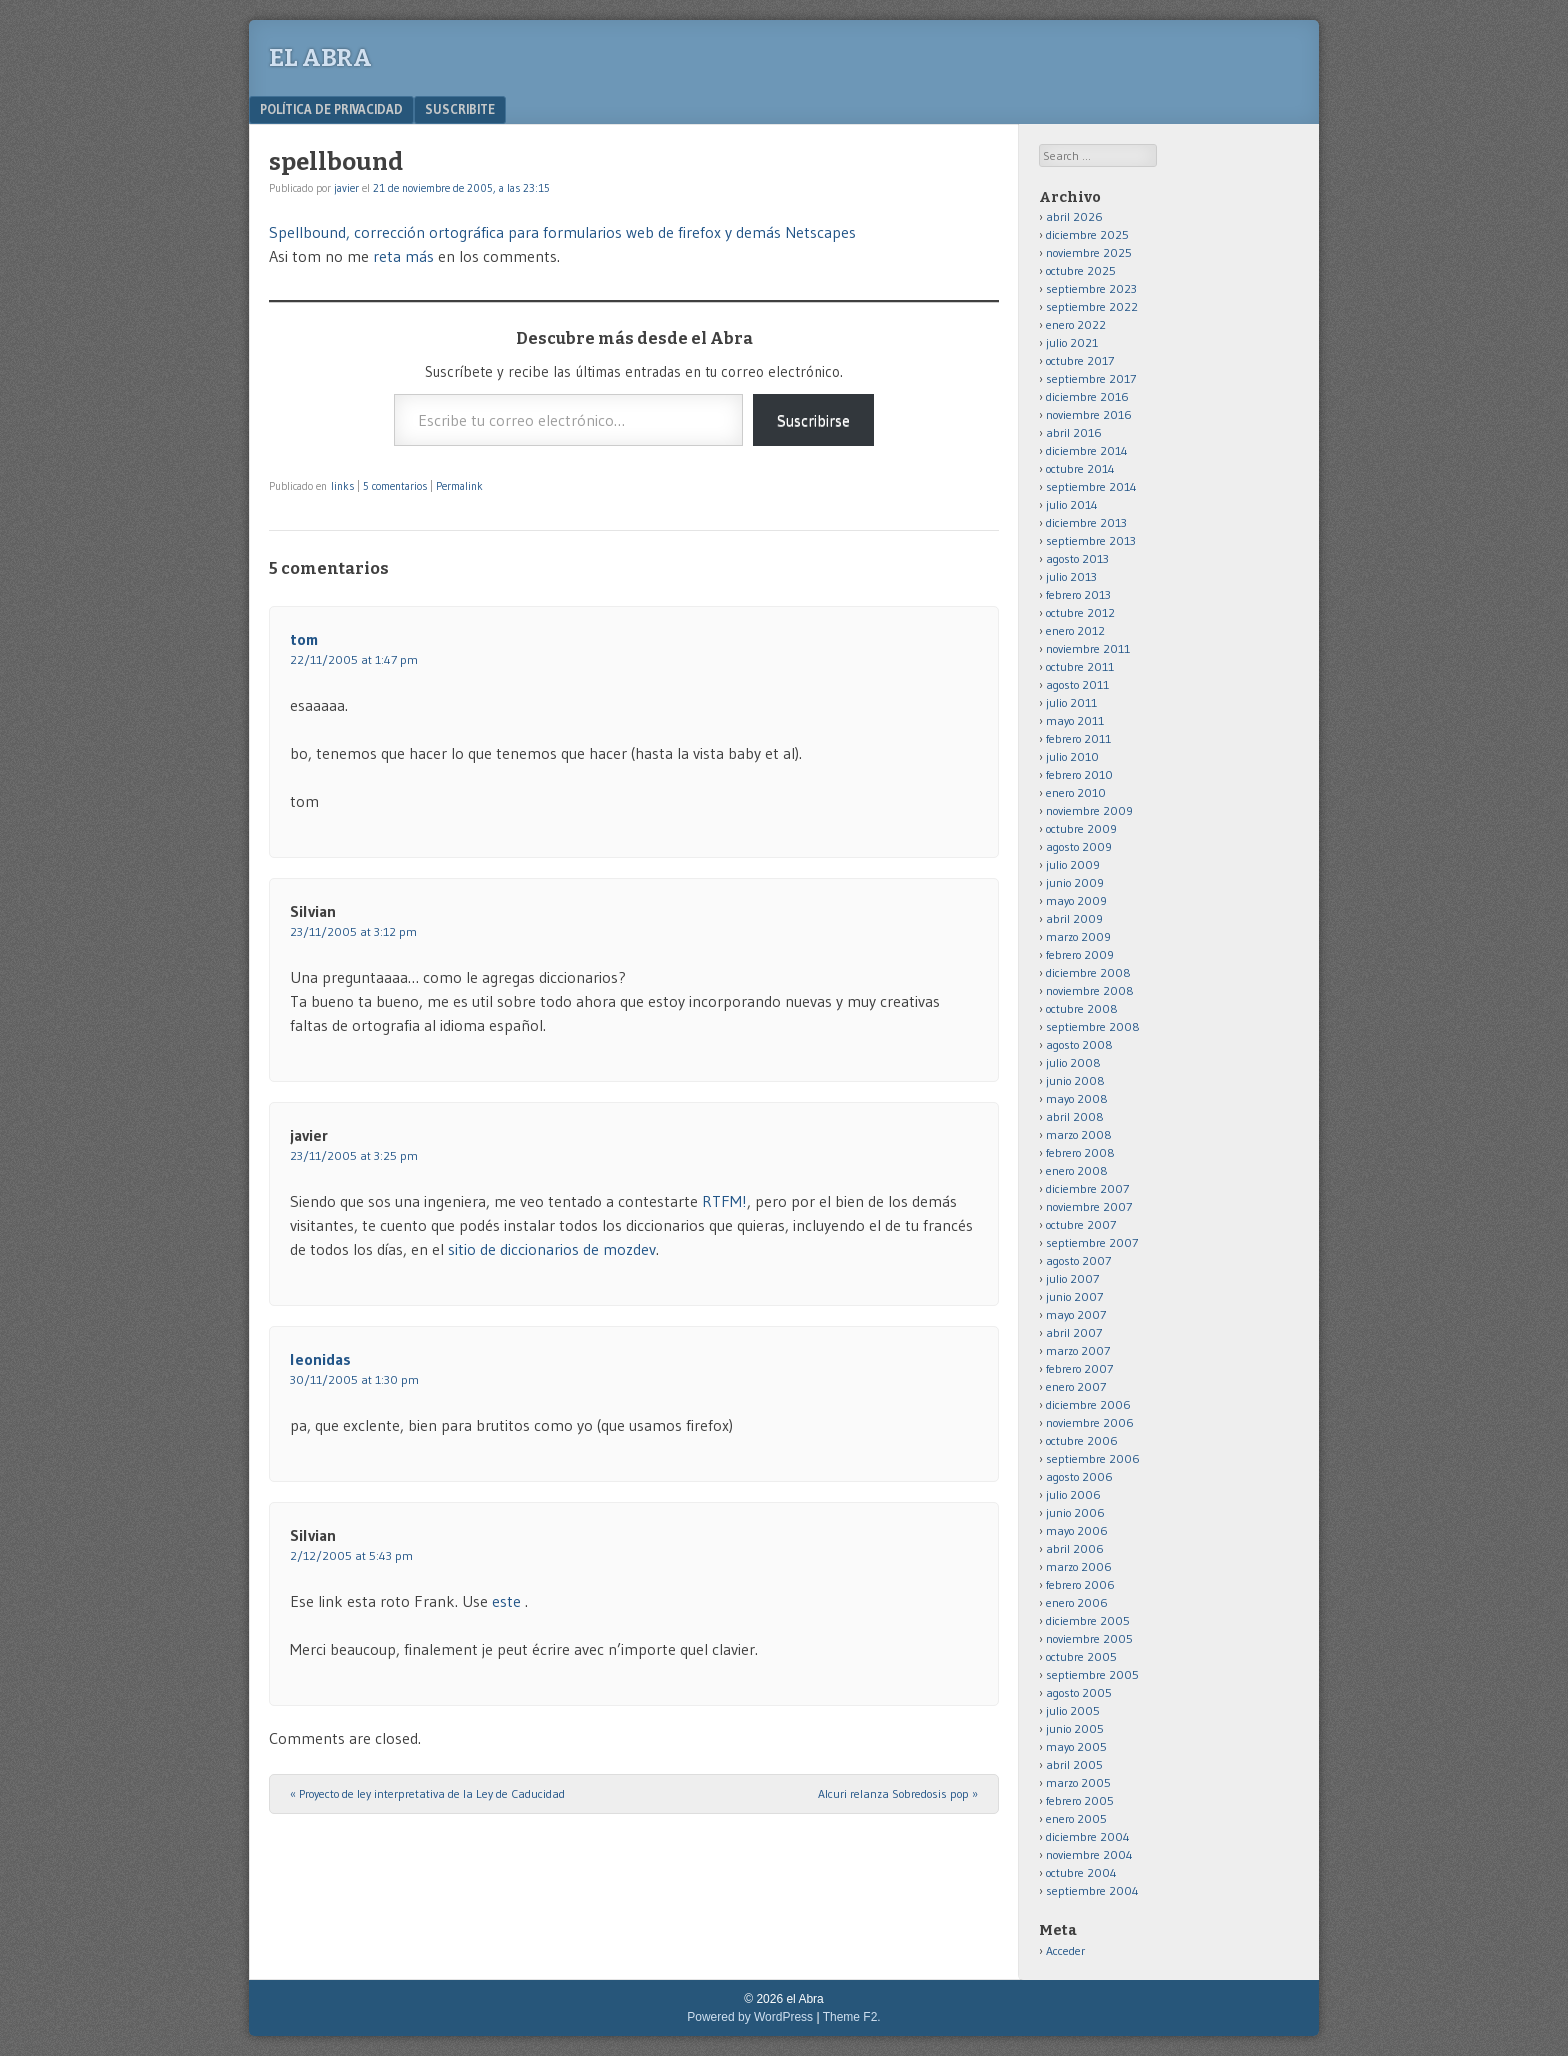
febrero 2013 (1078, 594)
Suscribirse (813, 420)
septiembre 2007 (1092, 1242)
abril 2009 (1074, 918)
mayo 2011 (1075, 720)
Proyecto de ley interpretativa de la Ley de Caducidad (427, 1793)
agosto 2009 (1079, 846)
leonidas (320, 1359)
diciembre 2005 (1088, 1620)
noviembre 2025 (1089, 252)
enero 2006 (1077, 1602)
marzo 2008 (1079, 1134)
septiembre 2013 (1091, 540)
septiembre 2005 (1092, 1674)
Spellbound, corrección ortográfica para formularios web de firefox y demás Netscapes (562, 232)
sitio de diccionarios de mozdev (552, 1249)
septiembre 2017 (1091, 378)
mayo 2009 (1076, 900)
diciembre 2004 (1088, 1836)
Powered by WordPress (750, 2017)
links (342, 486)
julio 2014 (1072, 504)
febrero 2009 (1080, 954)
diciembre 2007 (1087, 1188)
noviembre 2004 (1089, 1854)
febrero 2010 (1079, 774)
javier (346, 188)
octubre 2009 (1081, 828)
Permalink (459, 486)
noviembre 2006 (1090, 1422)
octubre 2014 (1080, 468)
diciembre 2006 (1088, 1404)
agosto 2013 (1077, 558)
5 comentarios (395, 486)
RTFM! (724, 1201)
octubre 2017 (1080, 360)
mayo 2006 (1077, 1530)
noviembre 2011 (1088, 648)
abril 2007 (1074, 1332)
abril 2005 (1074, 1764)
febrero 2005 (1080, 1800)
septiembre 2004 (1092, 1890)
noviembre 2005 (1089, 1638)
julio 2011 (1071, 702)
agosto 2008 (1079, 1044)
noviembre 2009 (1089, 810)
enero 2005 (1076, 1818)
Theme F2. (852, 2017)
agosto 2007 (1078, 1260)
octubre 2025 (1081, 270)
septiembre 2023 (1091, 288)
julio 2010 (1072, 756)
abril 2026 (1074, 216)
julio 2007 (1072, 1278)
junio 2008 (1075, 1080)
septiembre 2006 (1093, 1458)
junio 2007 (1074, 1296)
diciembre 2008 (1088, 972)
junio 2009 (1075, 882)
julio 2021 (1072, 342)
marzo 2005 (1078, 1782)
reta (387, 256)
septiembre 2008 (1093, 1026)
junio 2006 (1075, 1512)
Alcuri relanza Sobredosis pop (898, 1793)
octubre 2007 (1081, 1224)
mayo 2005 (1076, 1746)
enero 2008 (1077, 1170)
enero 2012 (1075, 630)
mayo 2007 (1076, 1314)
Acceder (1065, 1950)
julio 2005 (1073, 1710)
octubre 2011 (1080, 666)
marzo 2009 (1078, 936)
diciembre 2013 (1086, 522)
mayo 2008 (1077, 1098)
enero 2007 (1076, 1386)
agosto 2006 (1079, 1476)
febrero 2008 (1080, 1152)
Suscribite (460, 109)
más (419, 256)
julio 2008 (1073, 1062)
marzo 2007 (1078, 1350)
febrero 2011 (1078, 738)
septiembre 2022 (1092, 306)
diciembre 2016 (1087, 396)
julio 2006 (1073, 1494)
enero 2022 (1076, 324)
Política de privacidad (331, 109)
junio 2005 (1075, 1728)
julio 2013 (1071, 576)
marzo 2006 (1079, 1566)
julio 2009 (1073, 864)
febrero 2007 (1079, 1368)
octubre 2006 (1082, 1440)
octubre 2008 (1082, 1008)
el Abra (320, 58)
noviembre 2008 (1090, 990)
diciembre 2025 (1087, 234)
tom (304, 639)
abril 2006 (1075, 1548)
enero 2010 (1076, 792)
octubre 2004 (1081, 1872)
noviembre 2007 (1089, 1206)
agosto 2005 (1079, 1692)
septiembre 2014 (1091, 486)
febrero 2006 (1080, 1584)
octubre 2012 (1080, 612)
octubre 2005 (1081, 1656)
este (508, 1601)
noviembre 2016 (1089, 414)
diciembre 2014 (1087, 450)
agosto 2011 (1077, 684)
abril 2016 (1074, 432)
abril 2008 (1075, 1116)
